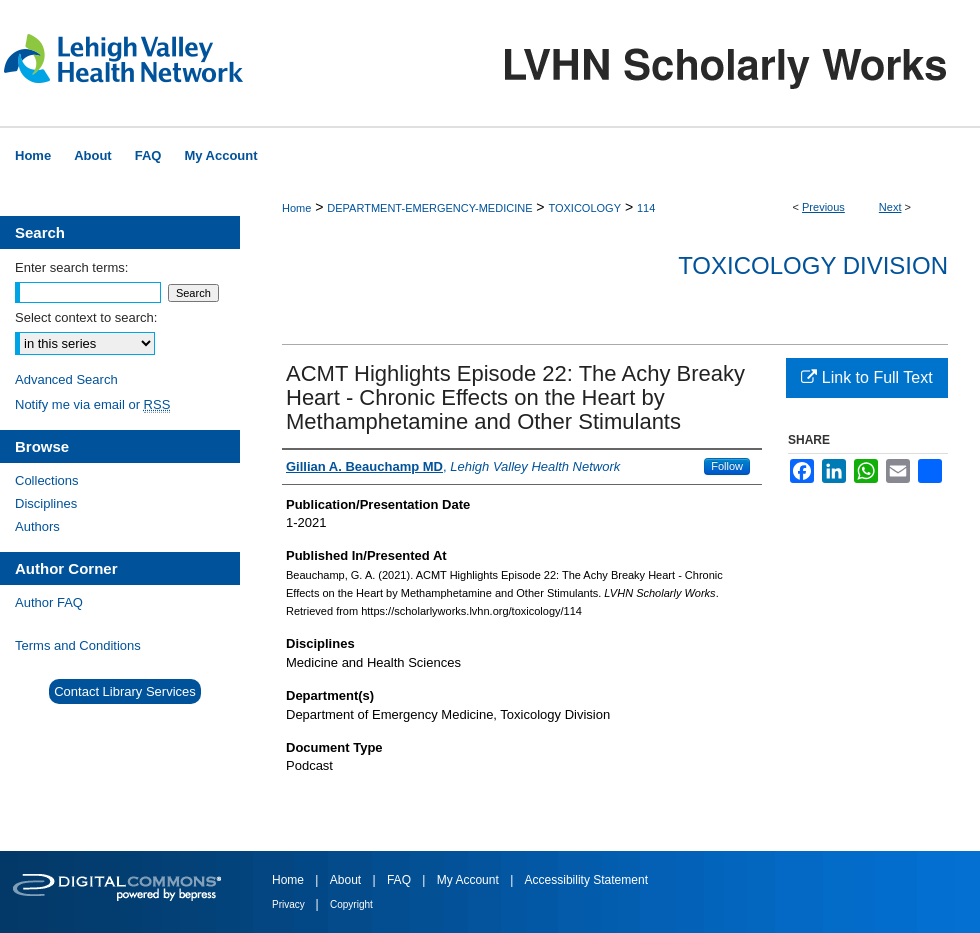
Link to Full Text (866, 377)
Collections (47, 480)
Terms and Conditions (78, 645)
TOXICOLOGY (584, 208)
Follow (727, 466)
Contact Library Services (125, 691)
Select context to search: (86, 317)
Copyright (351, 904)
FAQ (400, 880)
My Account (469, 880)
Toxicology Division (813, 265)
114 (646, 208)
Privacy (290, 904)
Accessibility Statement (586, 880)
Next (890, 207)
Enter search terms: (71, 267)
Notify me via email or (92, 404)
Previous (823, 207)
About (347, 880)
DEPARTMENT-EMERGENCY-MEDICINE (429, 208)
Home (296, 208)
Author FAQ (49, 602)
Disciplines (46, 503)
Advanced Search (66, 379)
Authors (37, 526)
